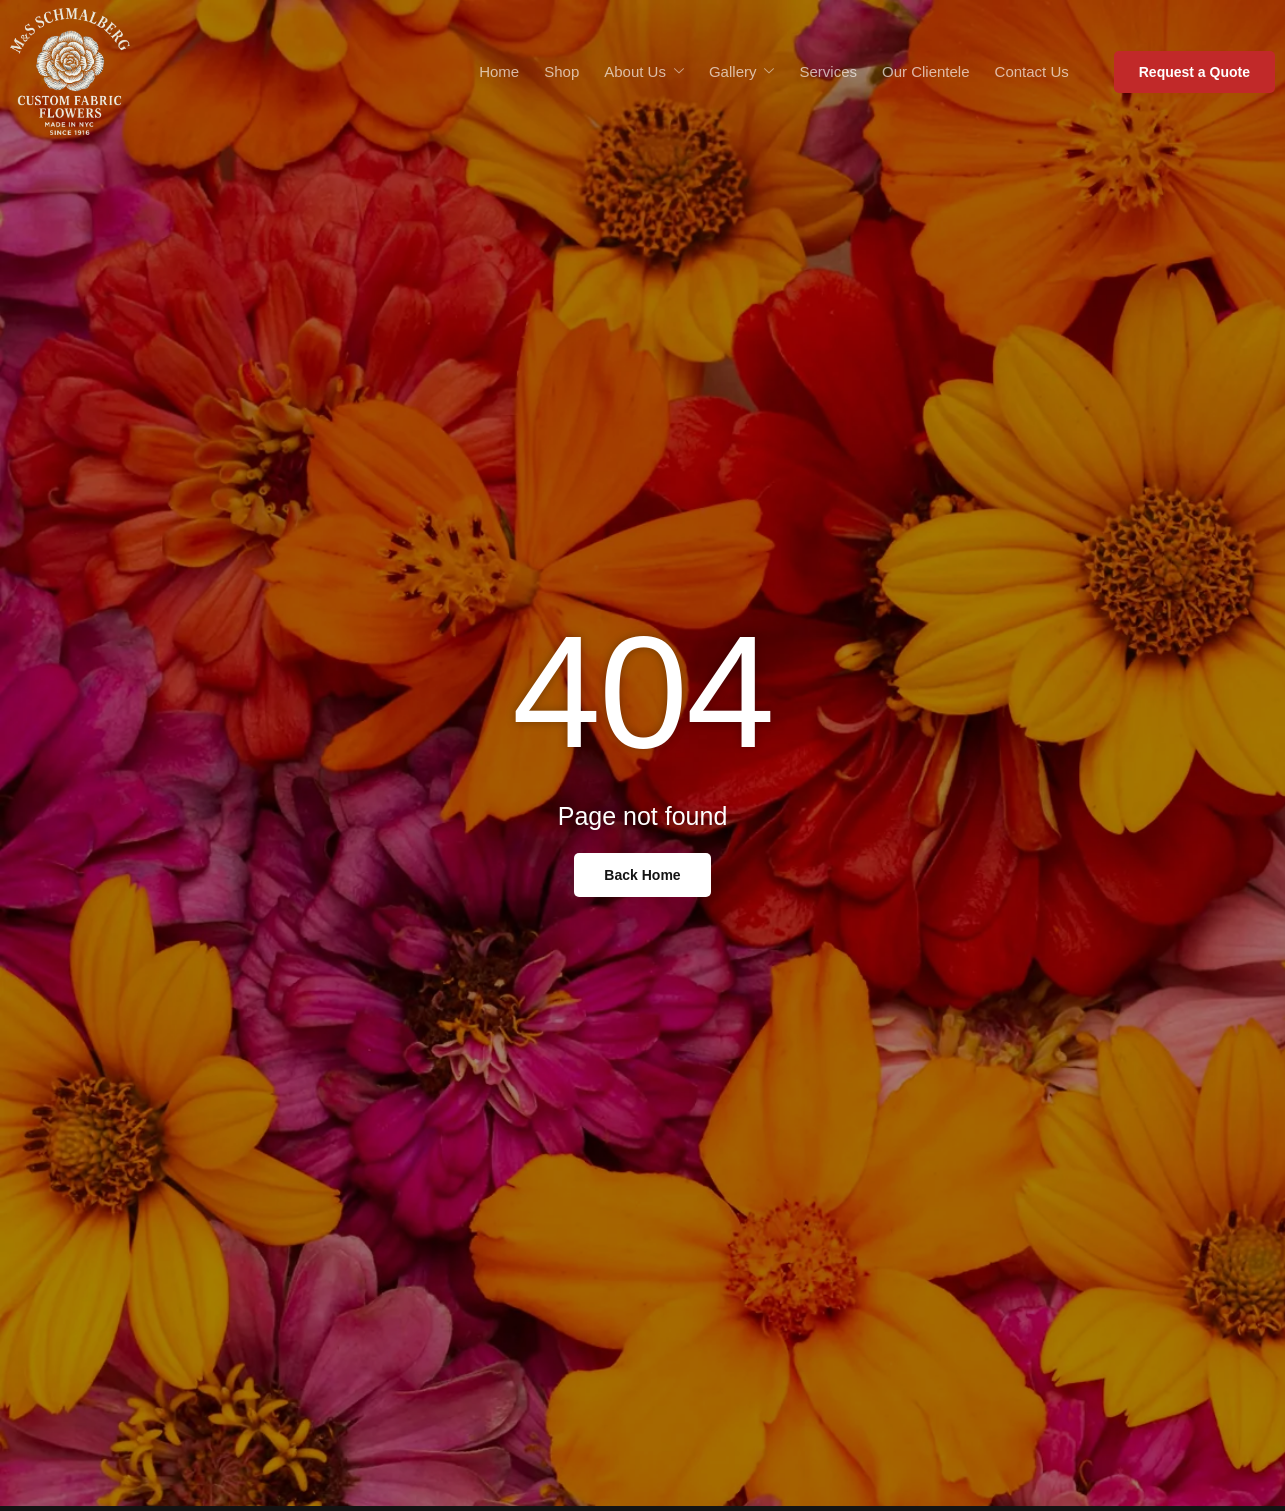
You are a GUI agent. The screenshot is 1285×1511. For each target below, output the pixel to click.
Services (828, 71)
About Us (644, 72)
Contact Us (1032, 71)
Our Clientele (926, 71)
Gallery (742, 72)
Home (499, 71)
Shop (561, 71)
